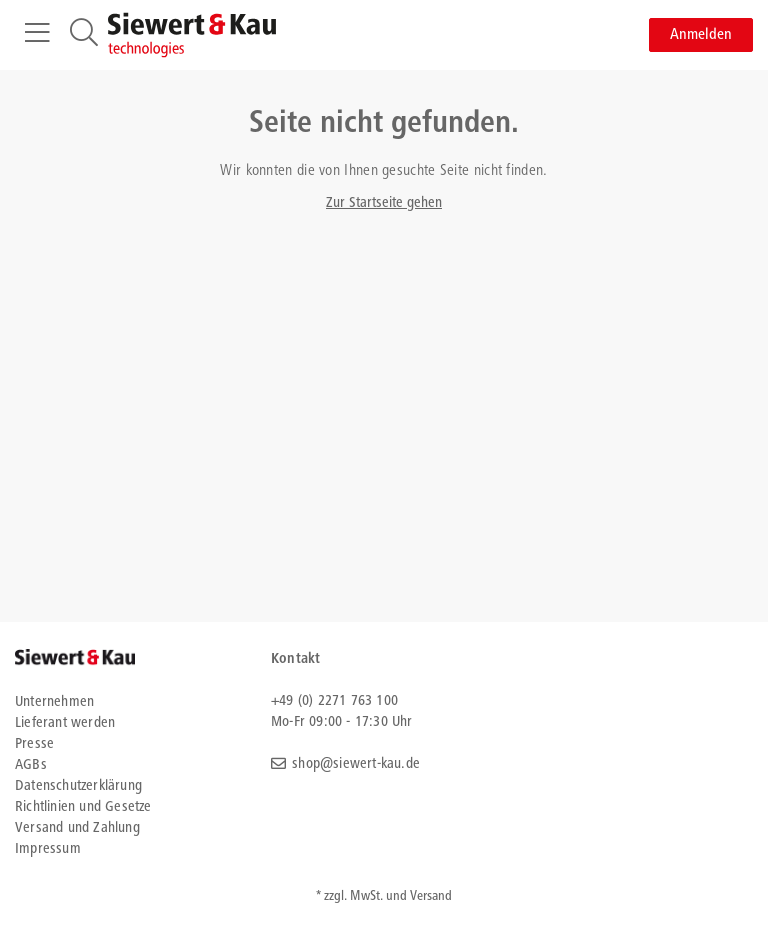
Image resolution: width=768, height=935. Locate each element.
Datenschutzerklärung (78, 786)
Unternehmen (54, 702)
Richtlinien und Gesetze (83, 807)
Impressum (48, 849)
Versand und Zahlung (77, 828)
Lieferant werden (65, 723)
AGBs (31, 765)
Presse (34, 744)
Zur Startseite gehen (384, 203)
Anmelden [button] (701, 35)
